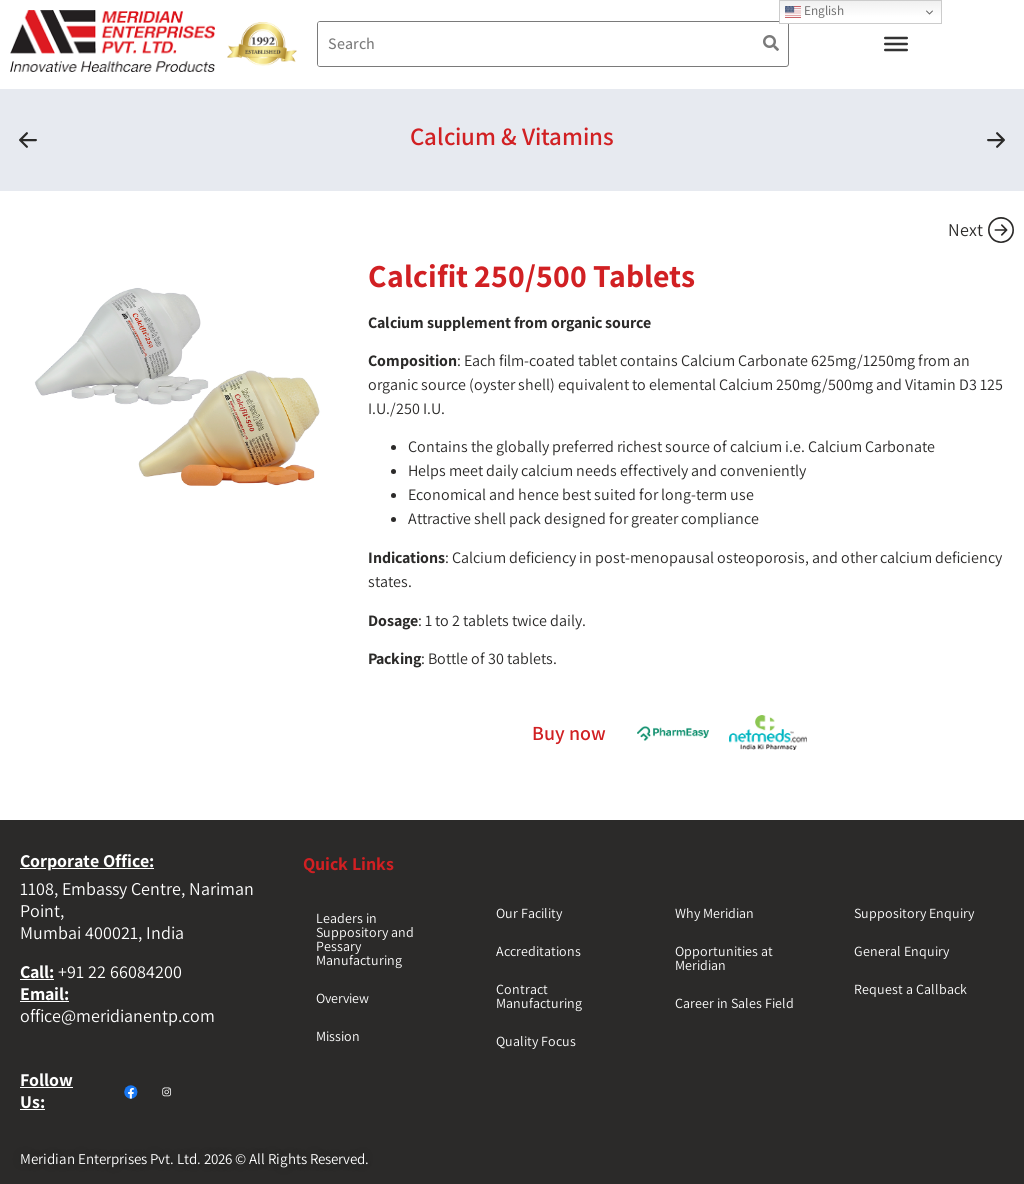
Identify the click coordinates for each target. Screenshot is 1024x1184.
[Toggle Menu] (896, 44)
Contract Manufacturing (539, 996)
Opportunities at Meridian (724, 958)
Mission (338, 1036)
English (814, 10)
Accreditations (538, 951)
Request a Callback (910, 989)
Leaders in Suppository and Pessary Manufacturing (365, 939)
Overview (342, 998)
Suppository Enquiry (914, 913)
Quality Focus (536, 1041)
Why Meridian (714, 913)
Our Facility (529, 913)
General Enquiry (901, 951)
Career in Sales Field (734, 1003)
